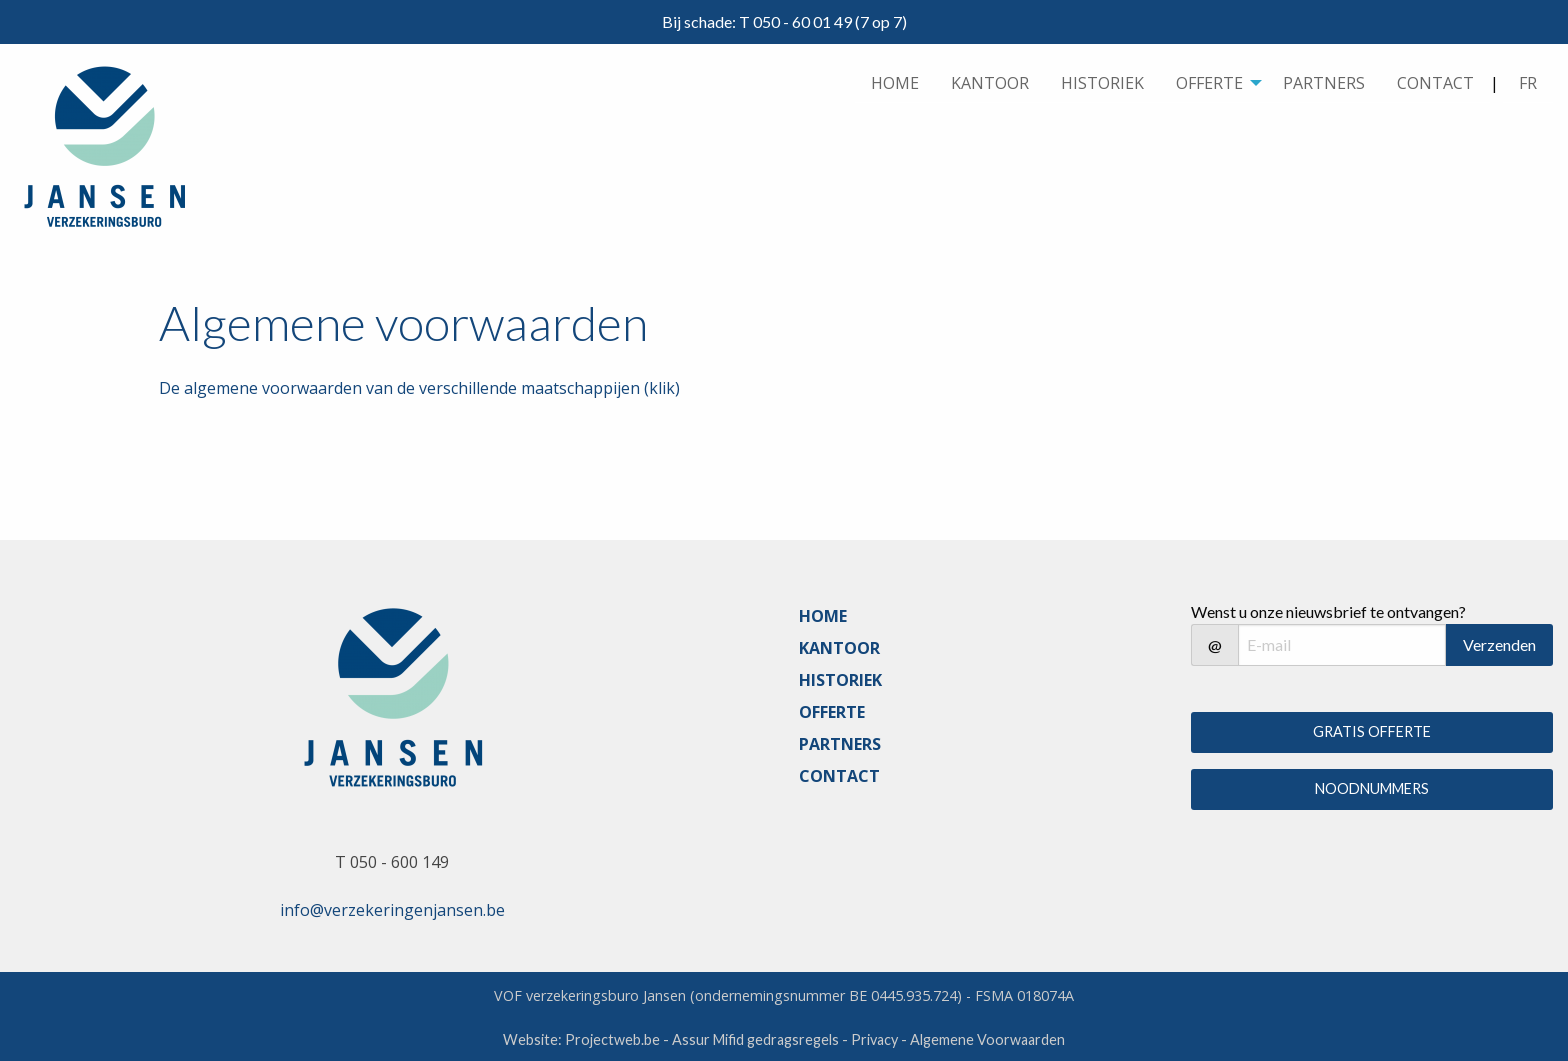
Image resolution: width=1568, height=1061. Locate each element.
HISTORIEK (1102, 83)
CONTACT (1435, 83)
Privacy (874, 1039)
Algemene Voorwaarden (987, 1039)
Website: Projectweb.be (581, 1039)
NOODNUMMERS (1372, 788)
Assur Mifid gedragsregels (755, 1039)
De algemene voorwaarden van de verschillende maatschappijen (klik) (419, 388)
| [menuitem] (1521, 83)
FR (1528, 83)
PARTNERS (1324, 83)
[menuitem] (895, 83)
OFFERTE (1209, 83)
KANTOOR (990, 83)
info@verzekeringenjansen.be (392, 910)
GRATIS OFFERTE (1372, 731)
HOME (895, 83)
